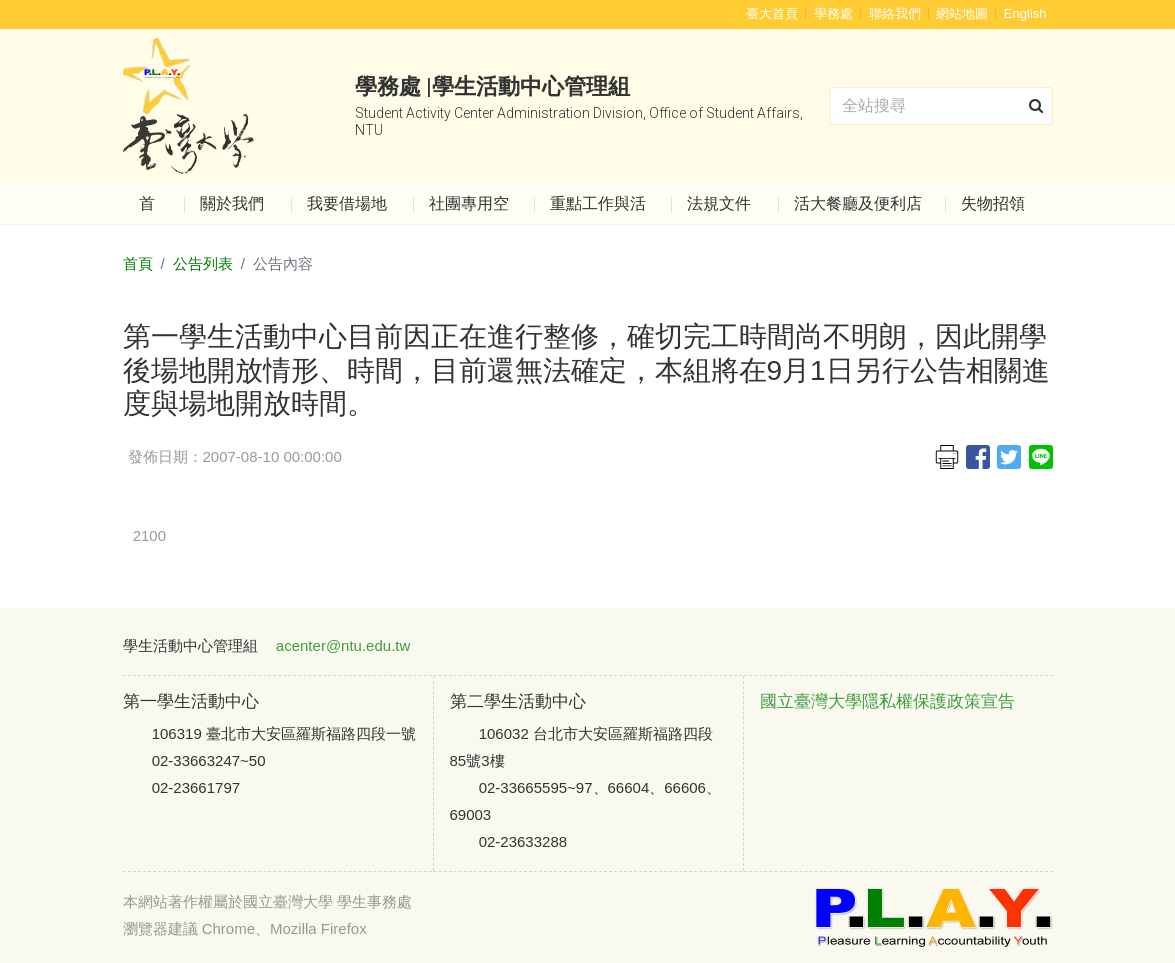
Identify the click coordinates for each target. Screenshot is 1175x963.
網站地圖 (962, 13)
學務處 (833, 13)
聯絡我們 (895, 13)
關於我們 (232, 203)
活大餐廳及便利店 (858, 203)
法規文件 (719, 203)
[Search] (941, 106)
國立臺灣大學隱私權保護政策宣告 (887, 701)
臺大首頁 (772, 13)
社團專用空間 (469, 209)
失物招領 (993, 203)
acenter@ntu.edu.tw (343, 645)
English (1025, 13)
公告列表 (203, 263)
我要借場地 (347, 203)
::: (731, 13)
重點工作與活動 (598, 209)
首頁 (147, 209)
